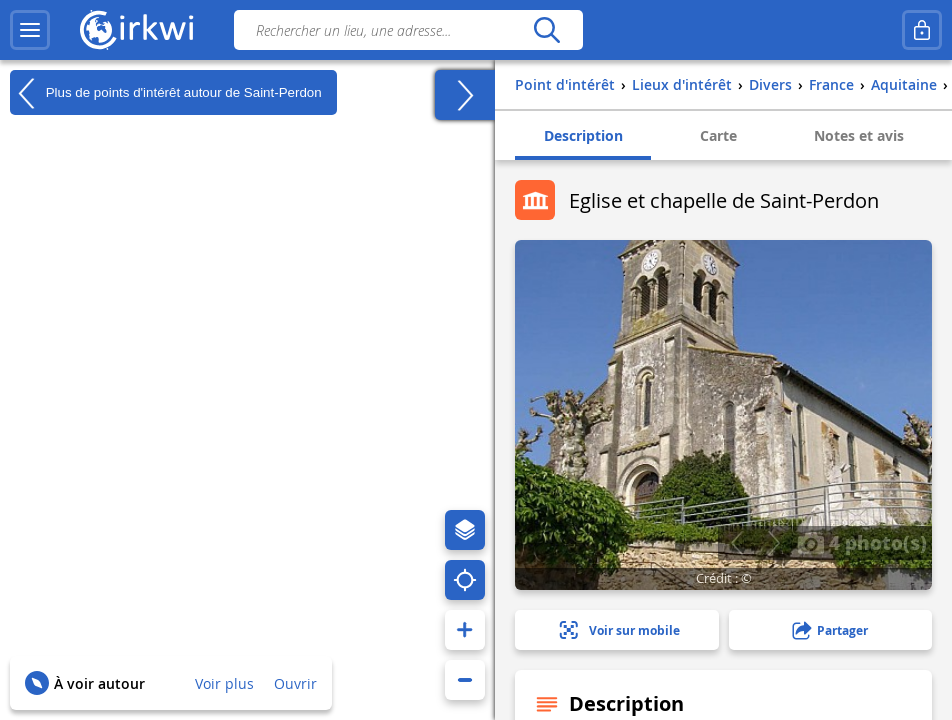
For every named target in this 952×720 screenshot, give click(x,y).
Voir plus (224, 683)
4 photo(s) (862, 542)
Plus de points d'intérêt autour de (166, 93)
